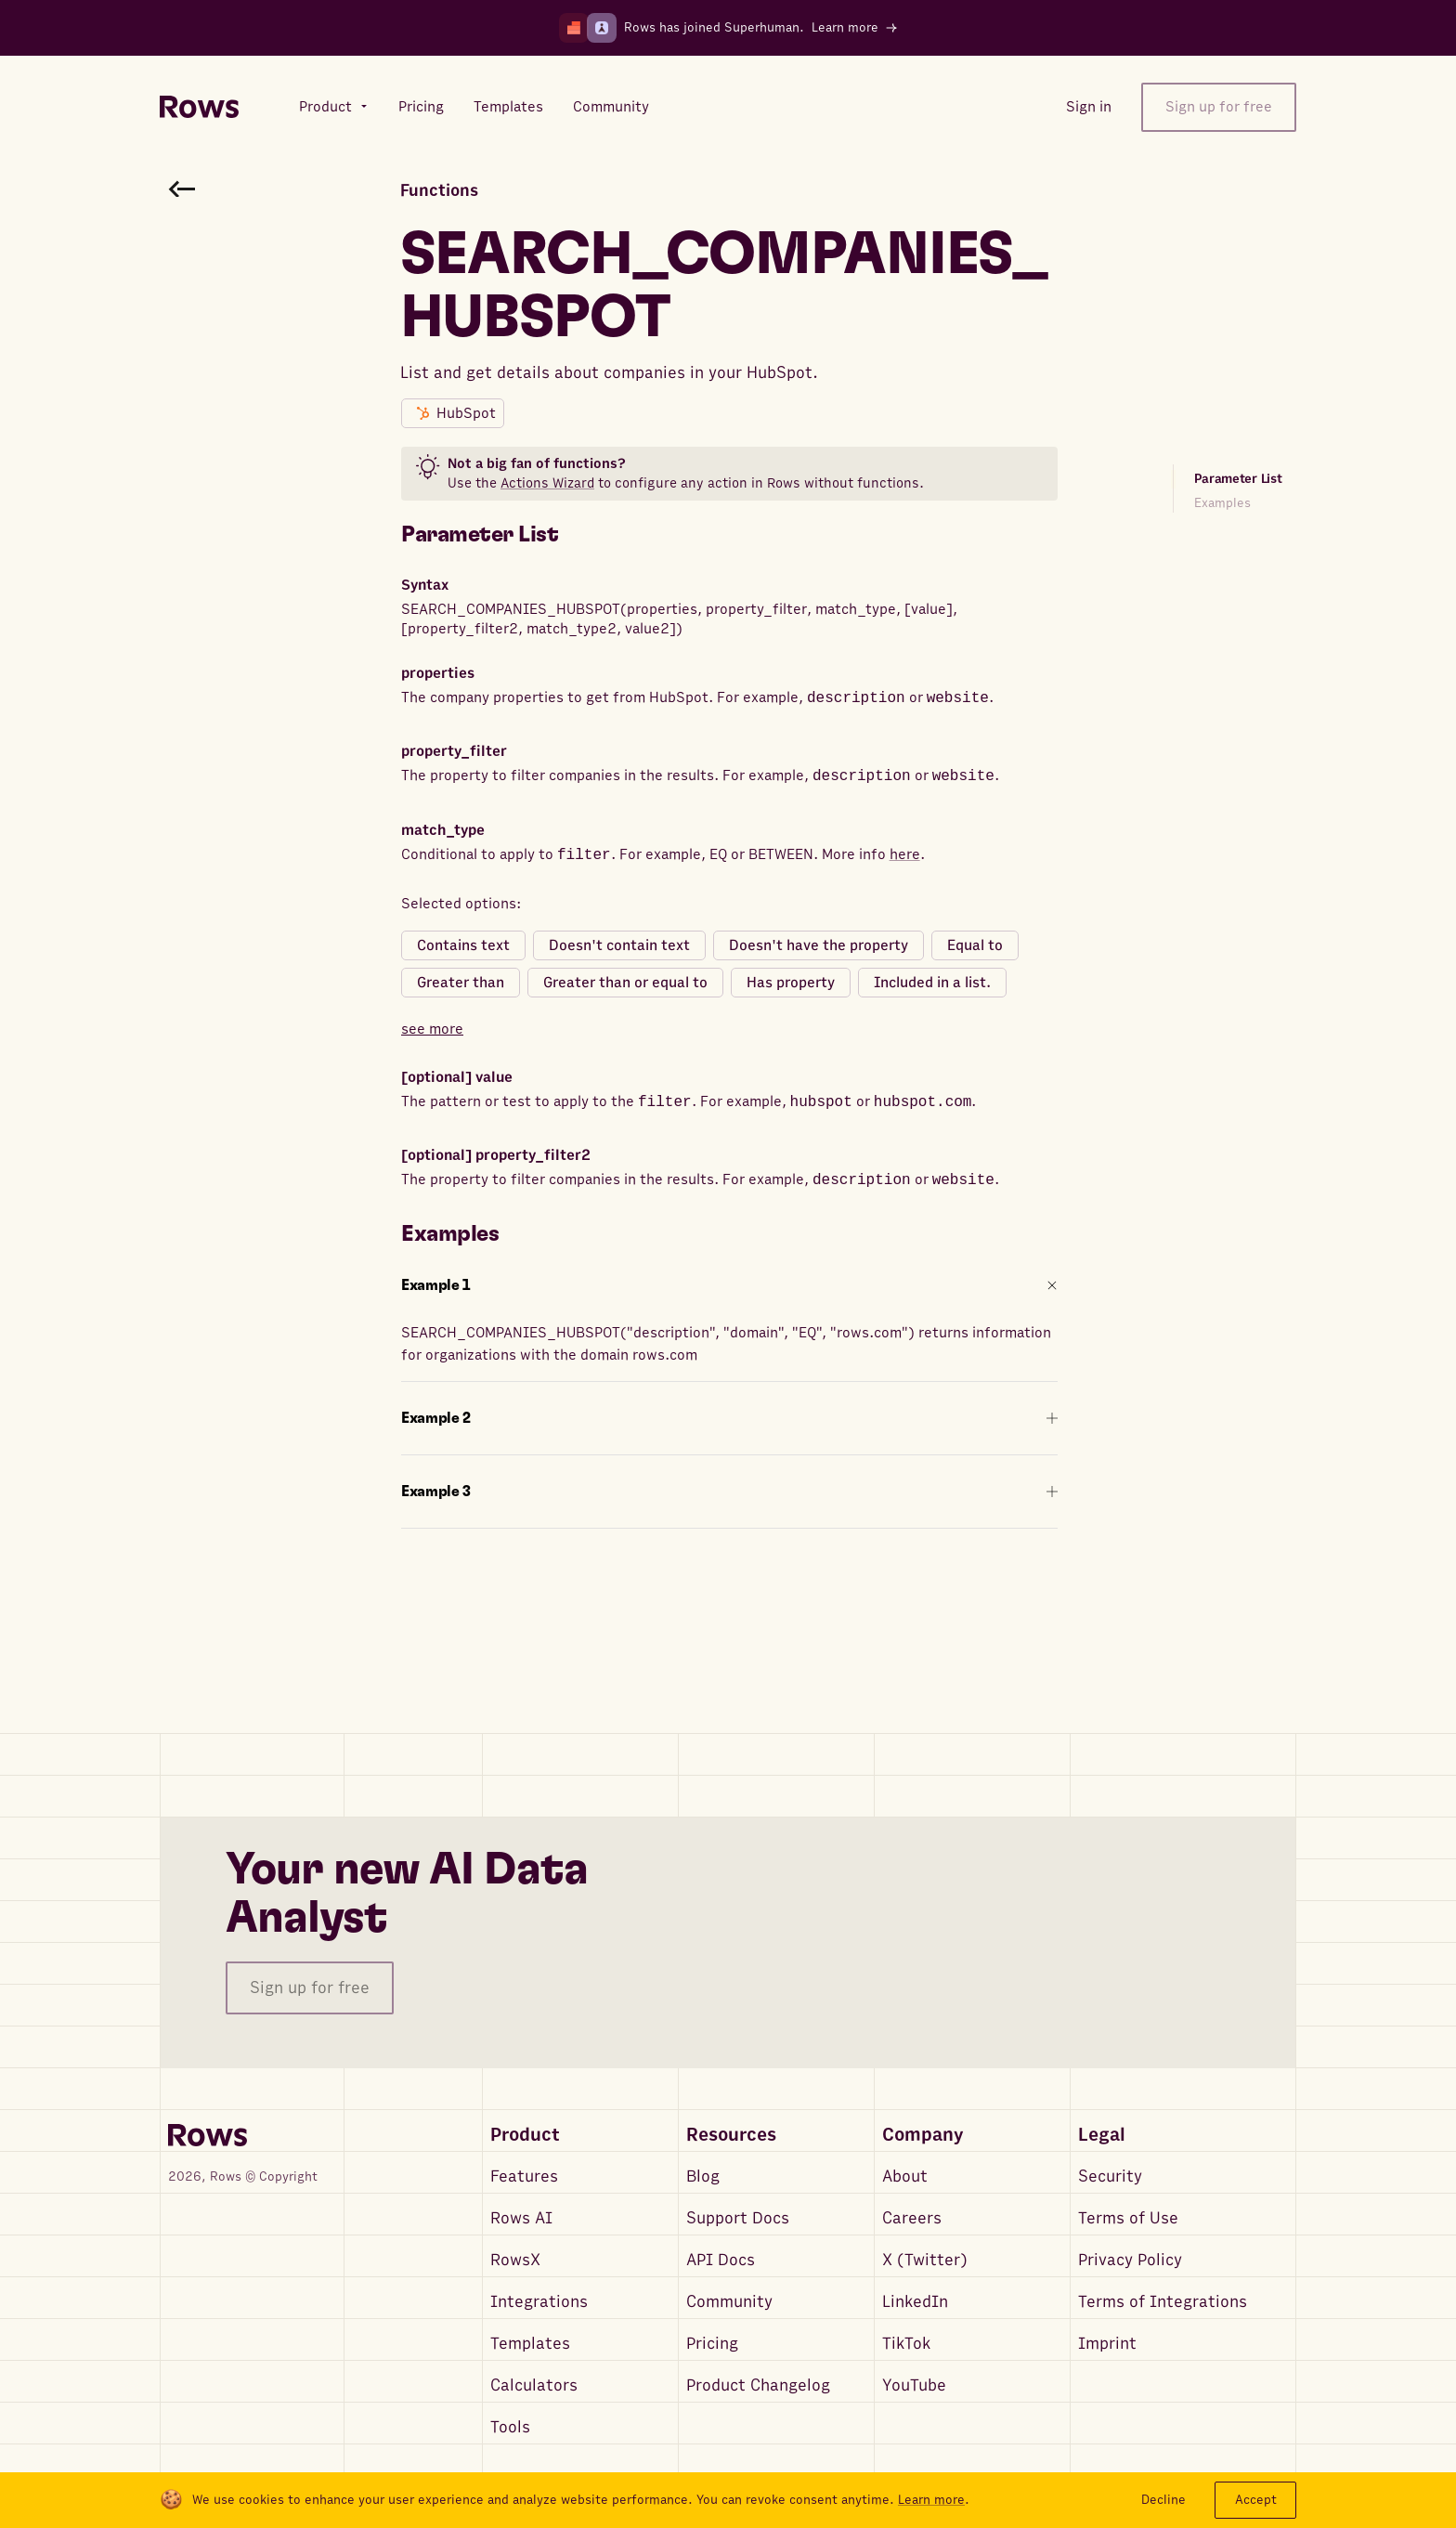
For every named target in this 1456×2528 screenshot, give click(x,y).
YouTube (914, 2385)
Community (729, 2302)
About (905, 2176)
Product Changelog (758, 2385)
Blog (703, 2176)
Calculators (534, 2385)
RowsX (515, 2260)
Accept (1256, 2500)
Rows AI (521, 2218)
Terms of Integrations (1162, 2302)
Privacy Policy (1130, 2260)
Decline (1163, 2500)
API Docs (720, 2260)
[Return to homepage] (199, 107)
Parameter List (1238, 479)
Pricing (712, 2343)
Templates (530, 2343)
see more (432, 1029)
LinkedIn (915, 2302)
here (905, 855)
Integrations (539, 2302)
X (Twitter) (925, 2260)
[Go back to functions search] (182, 188)
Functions (439, 191)
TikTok (906, 2343)
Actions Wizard (547, 483)
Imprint (1107, 2343)
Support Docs (737, 2218)
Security (1110, 2176)
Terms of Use (1128, 2218)
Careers (912, 2218)
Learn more (931, 2500)
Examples (1222, 503)
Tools (510, 2427)
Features (524, 2176)
